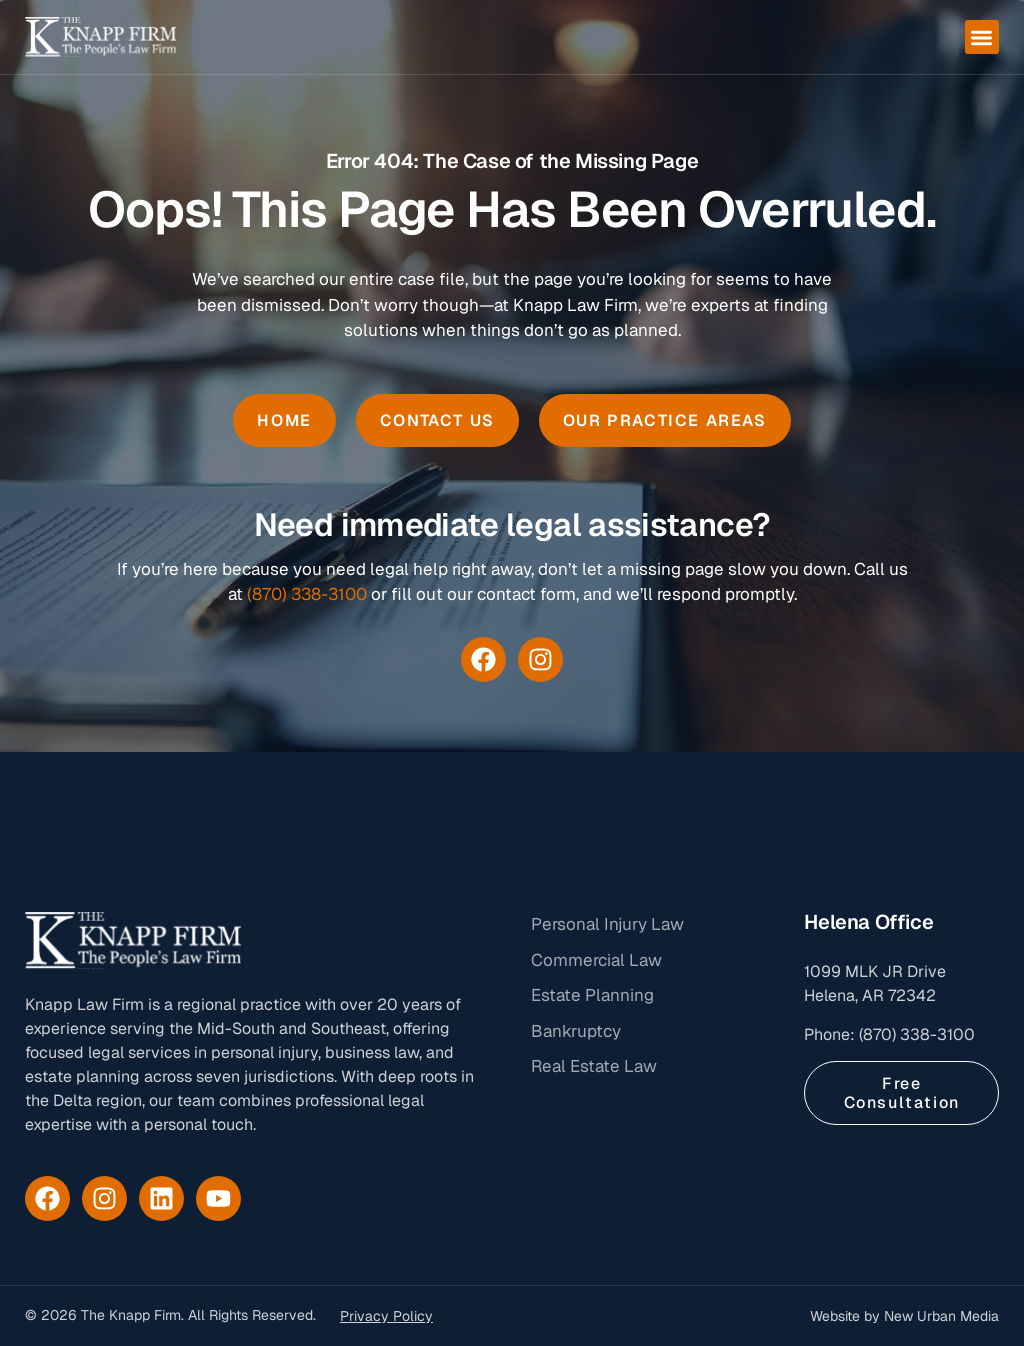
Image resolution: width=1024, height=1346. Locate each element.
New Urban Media (941, 1316)
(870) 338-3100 (307, 594)
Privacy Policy (386, 1316)
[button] (982, 37)
